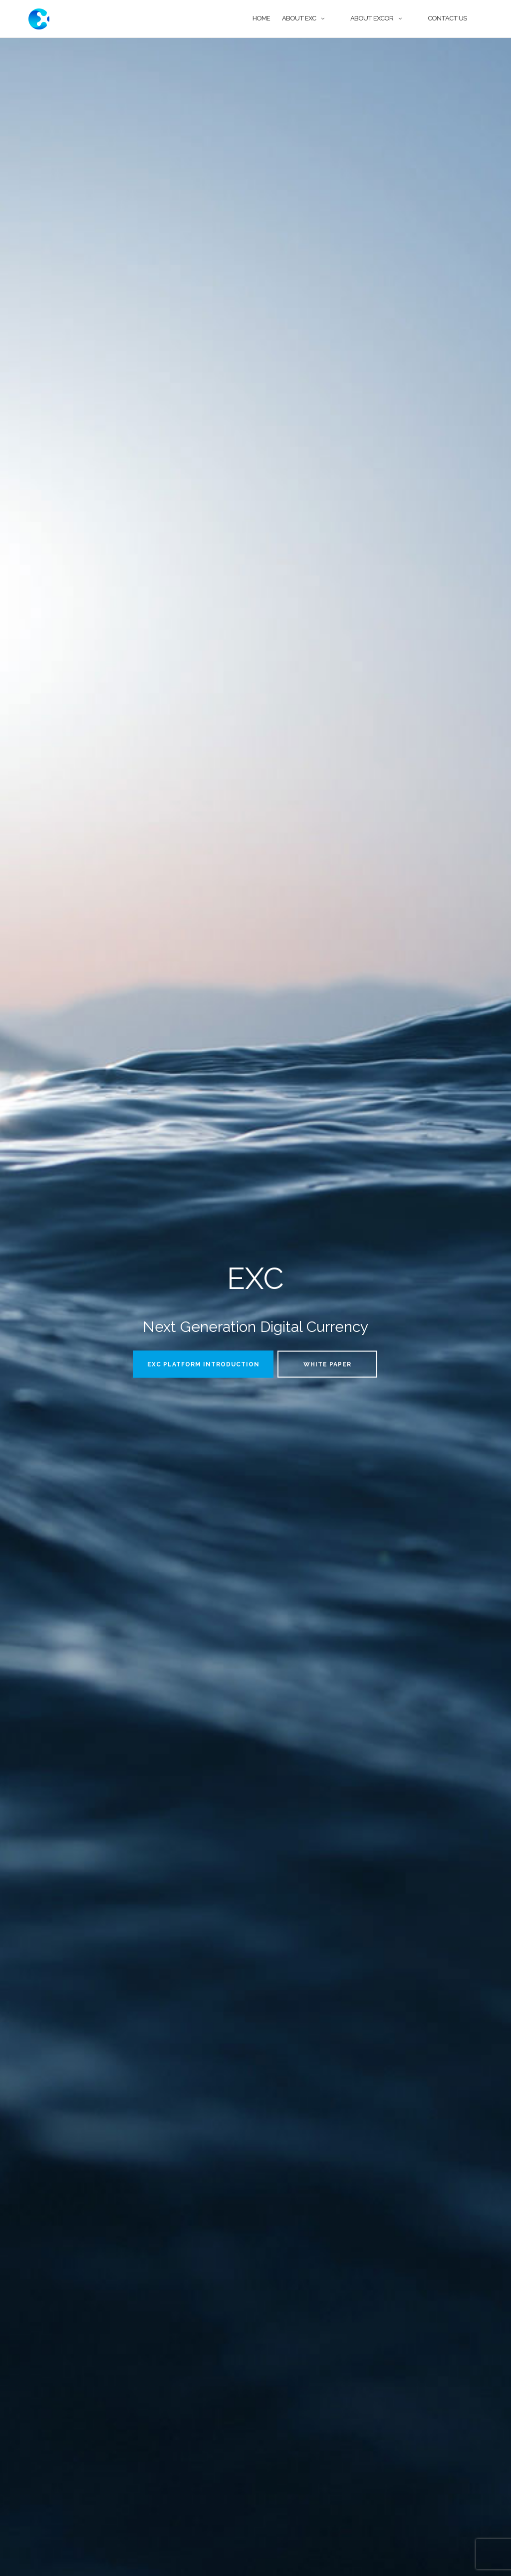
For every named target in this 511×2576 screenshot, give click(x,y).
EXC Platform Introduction (203, 1364)
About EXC (299, 18)
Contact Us (447, 18)
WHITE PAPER (327, 1364)
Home (261, 18)
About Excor (371, 18)
